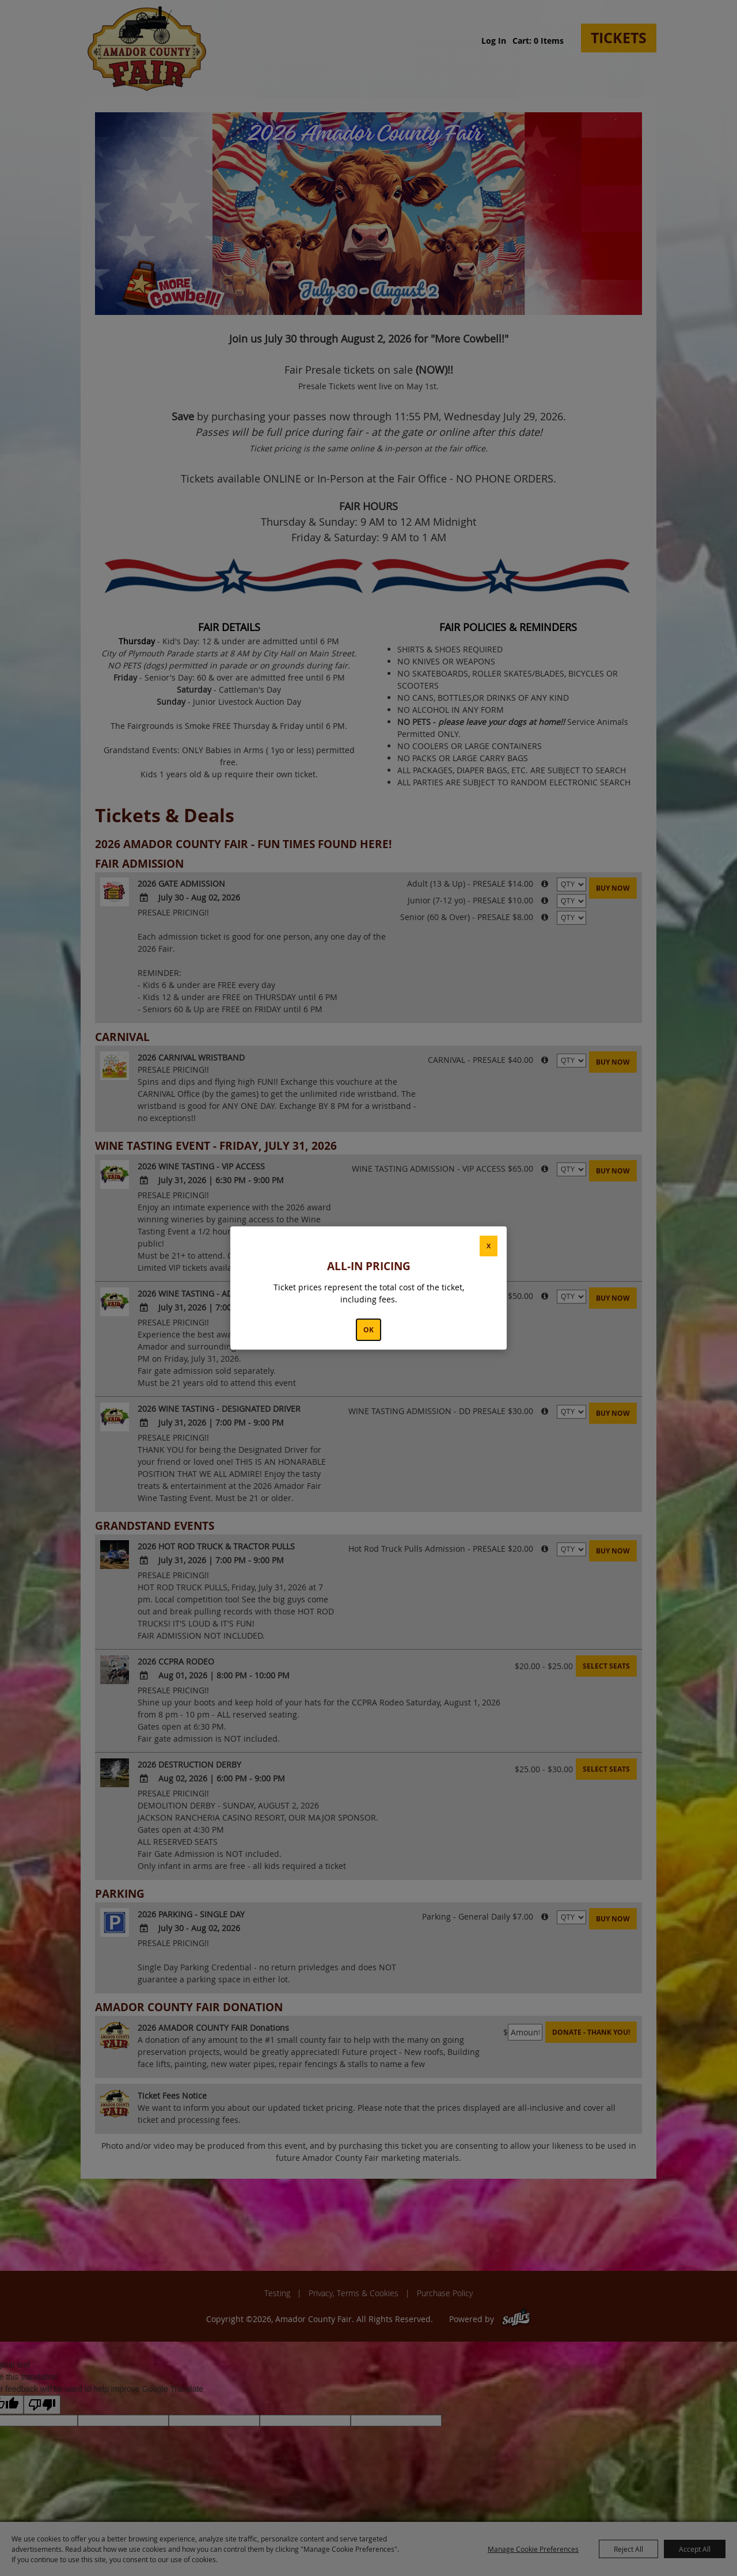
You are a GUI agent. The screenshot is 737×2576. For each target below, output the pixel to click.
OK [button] (368, 1330)
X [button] (489, 1245)
